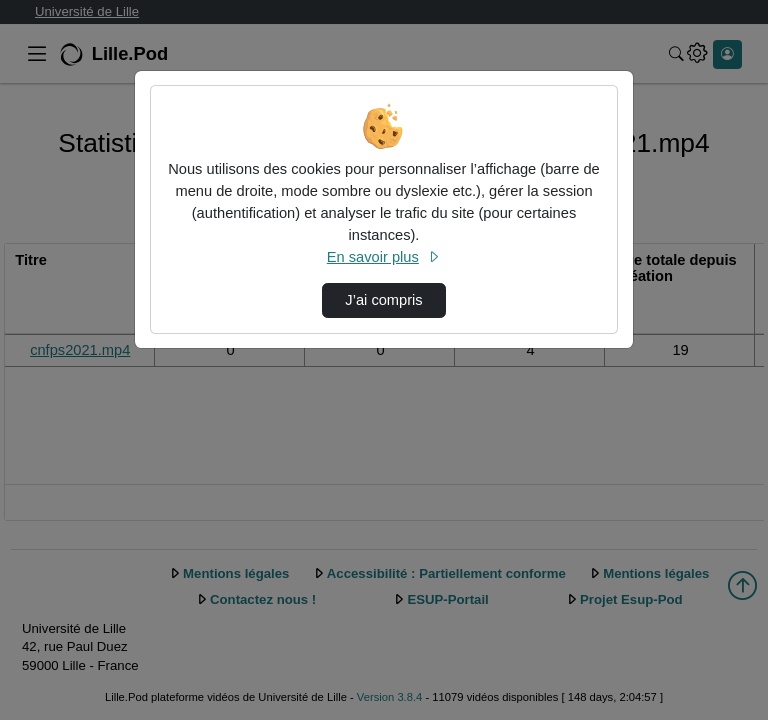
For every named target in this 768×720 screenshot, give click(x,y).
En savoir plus (384, 257)
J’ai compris (383, 300)
